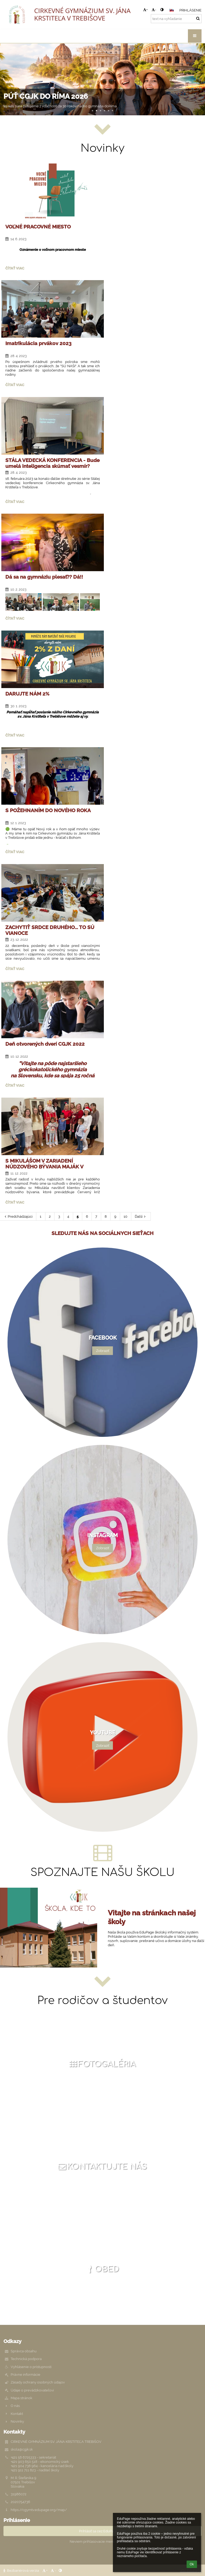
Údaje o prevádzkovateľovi (32, 2390)
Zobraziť (102, 1350)
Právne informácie (25, 2374)
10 (125, 1216)
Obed (102, 2269)
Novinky (17, 2421)
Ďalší (141, 1216)
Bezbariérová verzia (21, 2570)
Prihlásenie (190, 10)
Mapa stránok (21, 2398)
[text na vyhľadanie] (176, 18)
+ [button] (145, 9)
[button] (172, 10)
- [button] (154, 9)
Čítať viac (14, 269)
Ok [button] (192, 2564)
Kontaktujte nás (102, 2166)
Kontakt (17, 2413)
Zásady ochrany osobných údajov (38, 2382)
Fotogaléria (102, 2064)
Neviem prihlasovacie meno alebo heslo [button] (102, 2541)
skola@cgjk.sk (22, 2449)
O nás (15, 2405)
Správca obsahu (24, 2351)
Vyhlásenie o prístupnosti (31, 2367)
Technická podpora (26, 2359)
